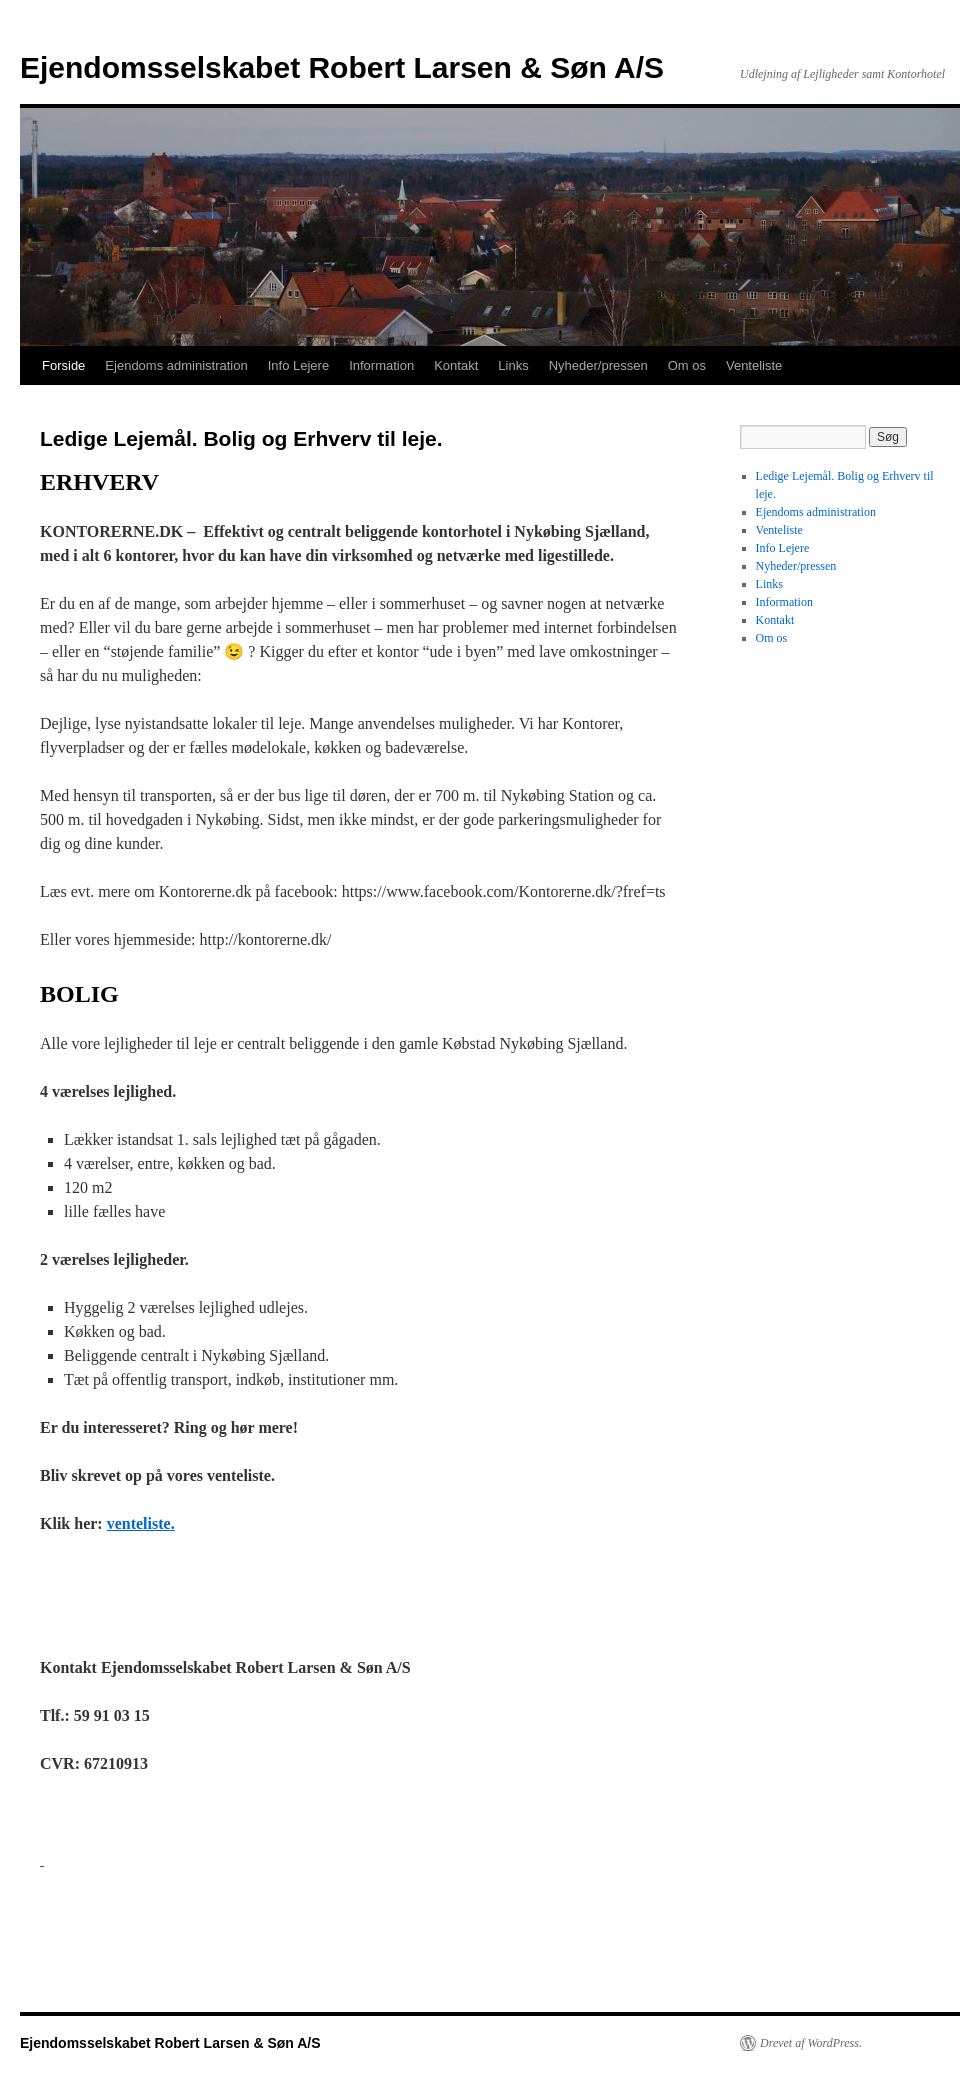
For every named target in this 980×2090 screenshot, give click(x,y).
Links (513, 365)
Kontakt (456, 365)
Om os (687, 365)
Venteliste (754, 365)
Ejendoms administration (176, 365)
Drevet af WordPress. (811, 2043)
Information (381, 365)
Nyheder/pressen (598, 365)
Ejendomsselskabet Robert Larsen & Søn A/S (342, 67)
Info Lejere (298, 365)
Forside (63, 365)
